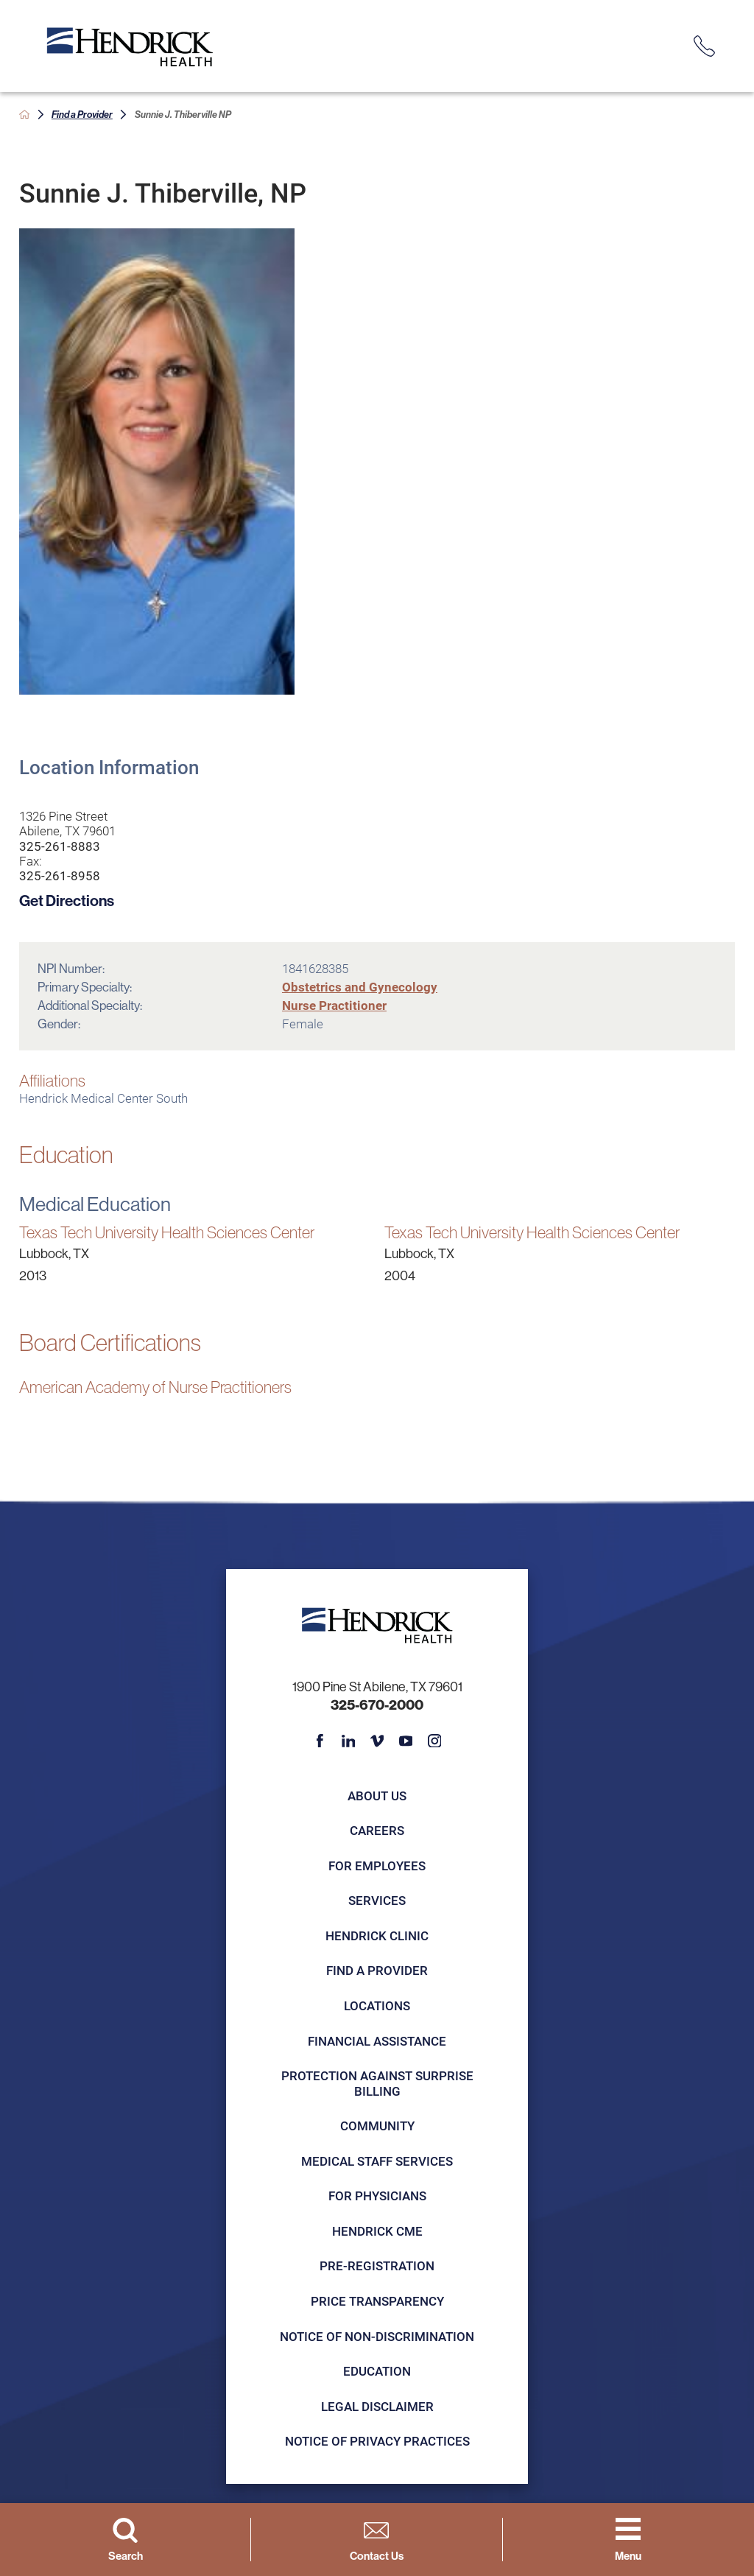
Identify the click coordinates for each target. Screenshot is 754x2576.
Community (377, 2125)
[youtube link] (406, 1741)
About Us (377, 1795)
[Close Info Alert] (731, 12)
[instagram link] (434, 1741)
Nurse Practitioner (334, 1005)
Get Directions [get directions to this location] (66, 900)
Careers (377, 1830)
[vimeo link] (377, 1741)
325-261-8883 (59, 846)
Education (377, 2370)
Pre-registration (377, 2265)
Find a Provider (82, 114)
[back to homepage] (24, 114)
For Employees (377, 1865)
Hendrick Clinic (377, 1935)
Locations (377, 2005)
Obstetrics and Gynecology (359, 986)
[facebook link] (320, 1741)
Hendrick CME (377, 2230)
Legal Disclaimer (377, 2406)
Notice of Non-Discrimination (377, 2336)
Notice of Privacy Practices (377, 2440)
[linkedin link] (348, 1741)
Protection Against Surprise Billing (377, 2083)
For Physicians (377, 2195)
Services (377, 1900)
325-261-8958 (59, 875)
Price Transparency (377, 2300)
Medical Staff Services (377, 2160)
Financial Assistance (377, 2040)
